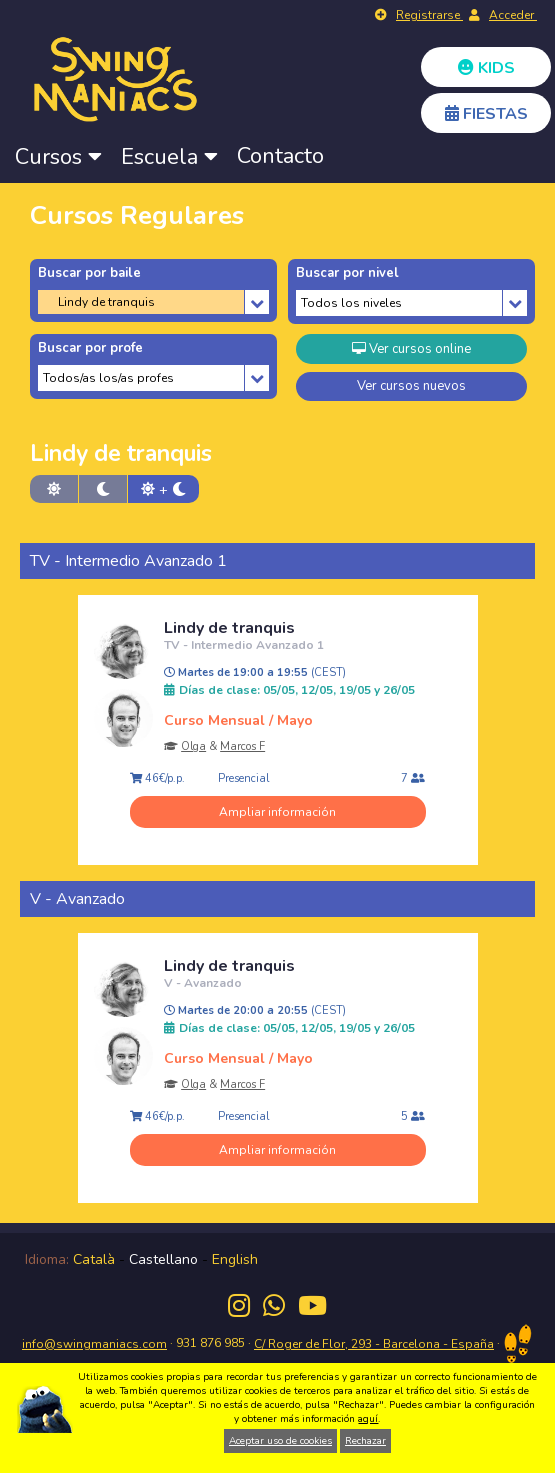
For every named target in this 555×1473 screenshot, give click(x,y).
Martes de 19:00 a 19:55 (255, 673)
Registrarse (429, 15)
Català (94, 1259)
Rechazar (365, 1441)
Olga (193, 746)
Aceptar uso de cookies (280, 1441)
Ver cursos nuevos (411, 386)
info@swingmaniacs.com (94, 1344)
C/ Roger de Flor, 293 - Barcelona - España (374, 1344)
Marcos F (242, 746)
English (235, 1259)
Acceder (513, 15)
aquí (368, 1419)
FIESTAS (486, 114)
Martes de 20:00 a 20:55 (255, 1011)
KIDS (486, 68)
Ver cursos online (411, 349)
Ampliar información (277, 812)
